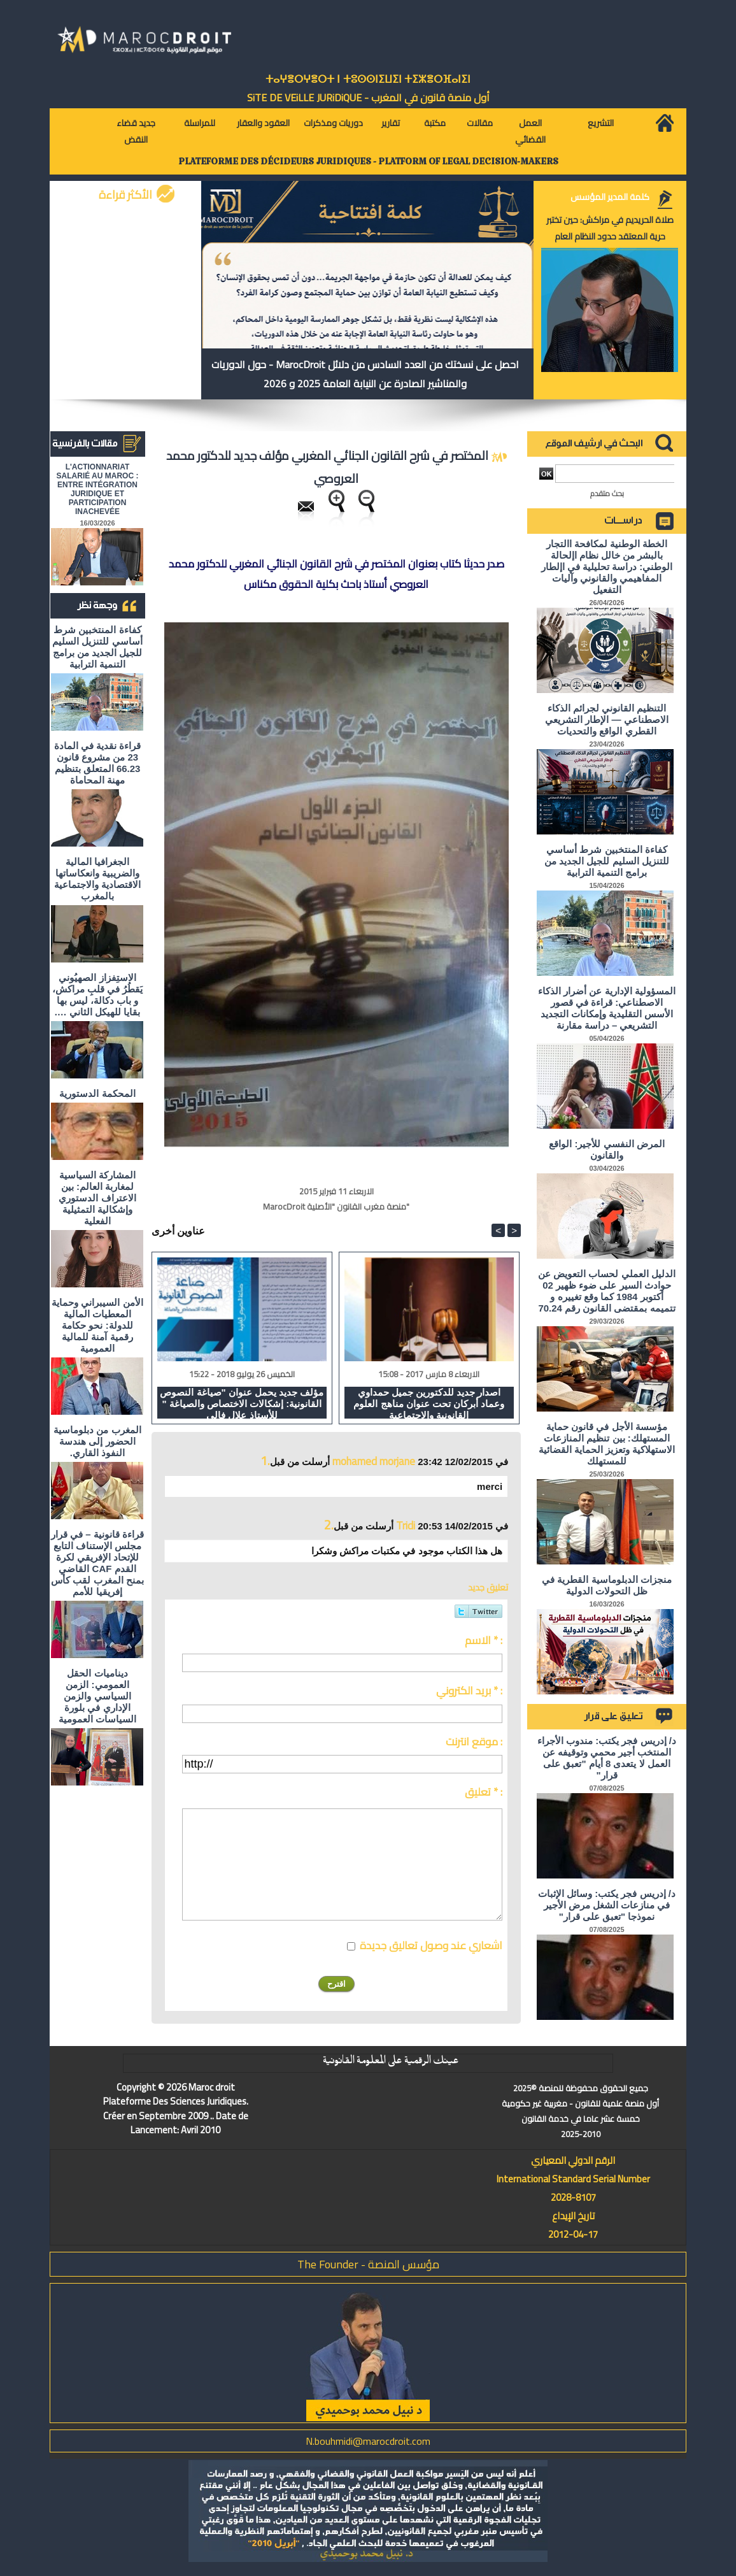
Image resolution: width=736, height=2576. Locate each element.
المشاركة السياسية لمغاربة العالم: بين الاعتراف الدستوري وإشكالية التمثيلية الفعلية (97, 1198)
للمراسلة (199, 123)
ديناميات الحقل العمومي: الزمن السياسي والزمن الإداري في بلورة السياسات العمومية (97, 1696)
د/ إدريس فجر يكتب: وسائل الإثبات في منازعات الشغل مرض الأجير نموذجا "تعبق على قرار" (607, 1905)
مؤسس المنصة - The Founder (368, 2264)
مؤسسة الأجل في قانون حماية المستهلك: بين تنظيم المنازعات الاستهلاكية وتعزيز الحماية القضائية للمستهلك (607, 1443)
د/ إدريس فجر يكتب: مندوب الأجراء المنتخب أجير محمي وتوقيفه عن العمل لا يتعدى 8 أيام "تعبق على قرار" (606, 1757)
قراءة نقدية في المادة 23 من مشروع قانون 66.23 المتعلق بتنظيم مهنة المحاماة (97, 762)
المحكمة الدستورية (97, 1093)
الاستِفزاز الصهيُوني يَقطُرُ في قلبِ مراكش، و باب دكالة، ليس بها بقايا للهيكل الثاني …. (97, 994)
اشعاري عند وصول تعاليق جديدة (431, 1945)
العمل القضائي (530, 131)
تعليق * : (483, 1792)
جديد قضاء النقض (136, 131)
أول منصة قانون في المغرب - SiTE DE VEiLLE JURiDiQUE (368, 97)
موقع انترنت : (474, 1741)
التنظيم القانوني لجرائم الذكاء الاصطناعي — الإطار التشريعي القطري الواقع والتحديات (607, 719)
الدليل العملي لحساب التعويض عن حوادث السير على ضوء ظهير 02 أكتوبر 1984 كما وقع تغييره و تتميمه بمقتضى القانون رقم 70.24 (607, 1290)
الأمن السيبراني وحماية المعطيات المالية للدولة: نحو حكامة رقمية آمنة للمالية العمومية (97, 1325)
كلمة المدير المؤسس (609, 197)
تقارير (390, 123)
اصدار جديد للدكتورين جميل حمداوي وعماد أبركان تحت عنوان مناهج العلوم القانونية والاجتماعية (428, 1403)
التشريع (601, 123)
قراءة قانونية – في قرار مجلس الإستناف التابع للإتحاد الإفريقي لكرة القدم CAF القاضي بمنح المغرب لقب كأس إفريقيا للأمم (97, 1563)
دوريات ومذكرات (333, 123)
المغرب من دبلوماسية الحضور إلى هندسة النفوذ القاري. (97, 1441)
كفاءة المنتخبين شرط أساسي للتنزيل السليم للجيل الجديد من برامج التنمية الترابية (97, 646)
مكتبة (435, 123)
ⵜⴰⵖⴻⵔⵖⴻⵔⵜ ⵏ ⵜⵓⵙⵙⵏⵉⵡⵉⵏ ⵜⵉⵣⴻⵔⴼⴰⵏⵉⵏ (368, 79)
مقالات (480, 123)
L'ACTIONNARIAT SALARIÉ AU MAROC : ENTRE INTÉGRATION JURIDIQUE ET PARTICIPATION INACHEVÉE (98, 489)
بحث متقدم (607, 493)
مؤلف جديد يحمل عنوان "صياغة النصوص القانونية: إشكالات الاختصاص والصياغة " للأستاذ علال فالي (241, 1403)
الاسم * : (483, 1640)
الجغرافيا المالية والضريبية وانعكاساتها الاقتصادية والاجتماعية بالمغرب (97, 878)
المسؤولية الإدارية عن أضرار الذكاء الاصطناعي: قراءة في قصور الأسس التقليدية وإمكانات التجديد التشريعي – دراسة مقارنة (607, 1008)
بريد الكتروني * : (469, 1690)
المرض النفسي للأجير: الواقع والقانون (607, 1149)
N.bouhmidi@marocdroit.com (368, 2441)
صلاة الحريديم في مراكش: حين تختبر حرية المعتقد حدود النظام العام (610, 228)
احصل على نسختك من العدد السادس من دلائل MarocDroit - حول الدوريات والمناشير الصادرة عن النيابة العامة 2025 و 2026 (365, 374)
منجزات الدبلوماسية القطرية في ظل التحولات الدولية (607, 1585)
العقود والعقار (263, 123)
